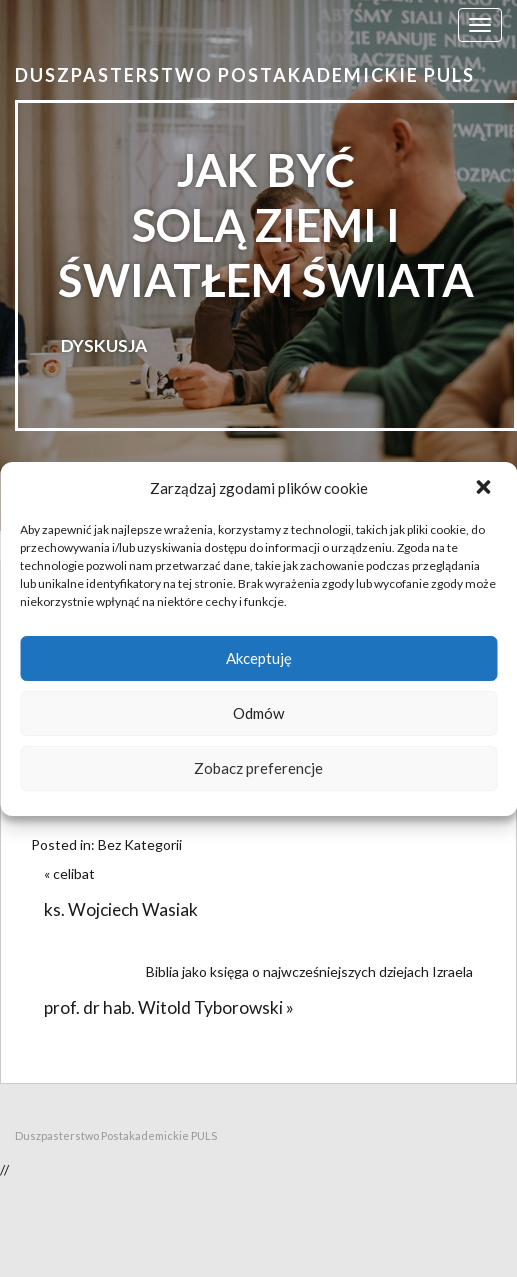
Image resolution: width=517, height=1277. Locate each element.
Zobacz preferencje (258, 768)
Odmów (258, 713)
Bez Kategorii (140, 844)
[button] (485, 489)
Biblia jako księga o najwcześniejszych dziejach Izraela (309, 971)
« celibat (72, 873)
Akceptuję (259, 658)
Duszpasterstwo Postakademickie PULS (245, 75)
